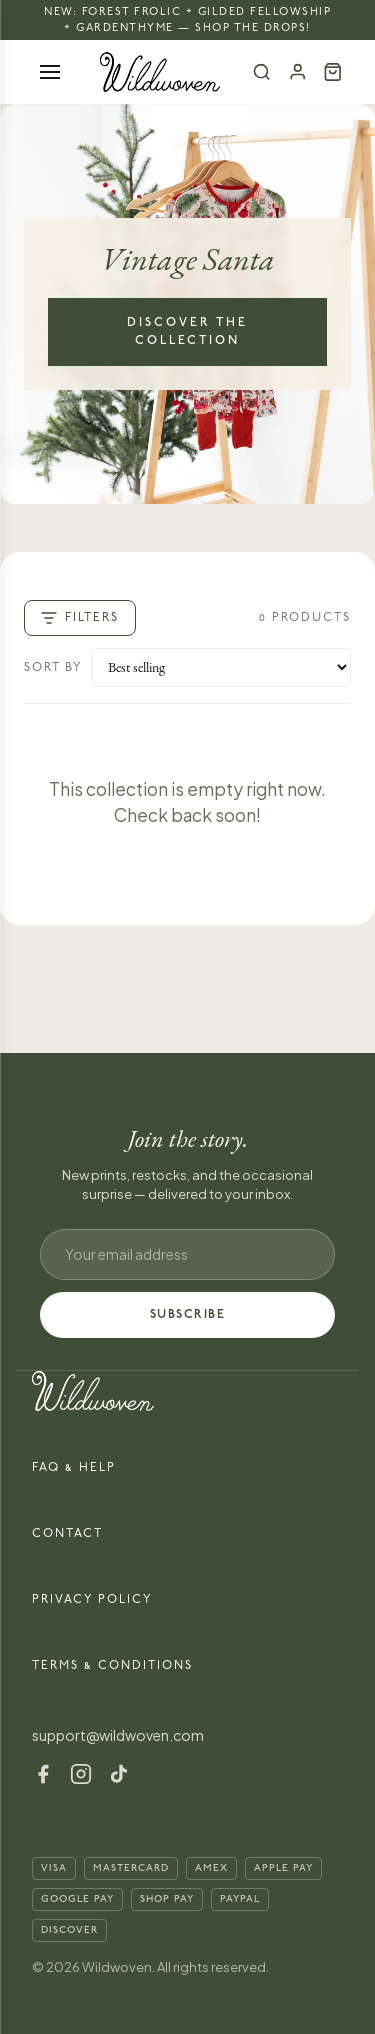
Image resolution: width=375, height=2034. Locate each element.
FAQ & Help (74, 1467)
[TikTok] (119, 1774)
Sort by (53, 667)
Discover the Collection (187, 331)
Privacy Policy (92, 1599)
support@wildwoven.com (118, 1735)
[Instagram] (81, 1774)
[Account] (298, 72)
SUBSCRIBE (188, 1314)
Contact (67, 1533)
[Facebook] (43, 1774)
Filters (80, 618)
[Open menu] (50, 72)
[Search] (262, 72)
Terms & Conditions (112, 1665)
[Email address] (187, 1254)
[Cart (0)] (333, 72)
